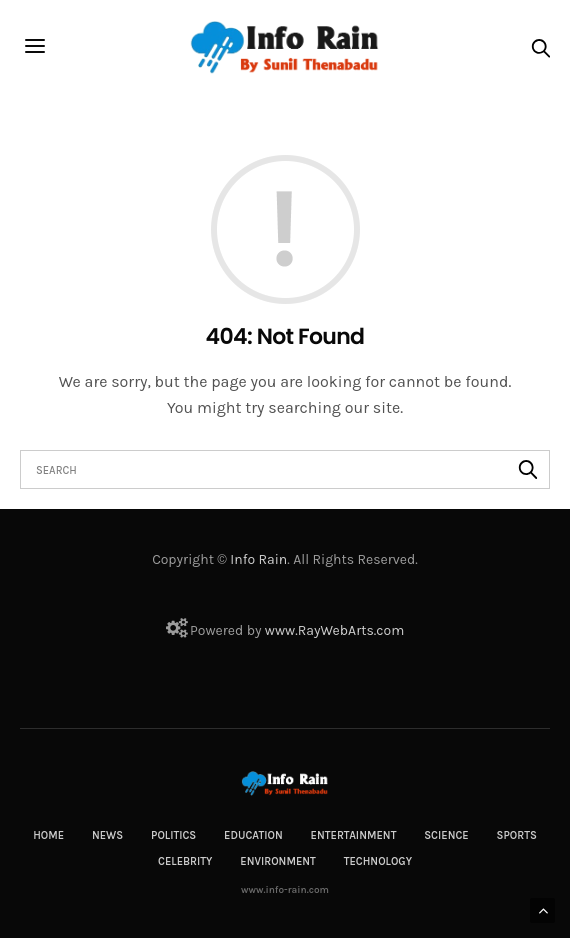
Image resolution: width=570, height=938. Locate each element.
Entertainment (354, 835)
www (280, 630)
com (390, 630)
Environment (278, 861)
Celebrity (185, 861)
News (107, 835)
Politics (173, 835)
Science (446, 835)
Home (48, 835)
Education (253, 835)
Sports (517, 835)
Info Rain (258, 559)
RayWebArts (336, 630)
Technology (378, 861)
